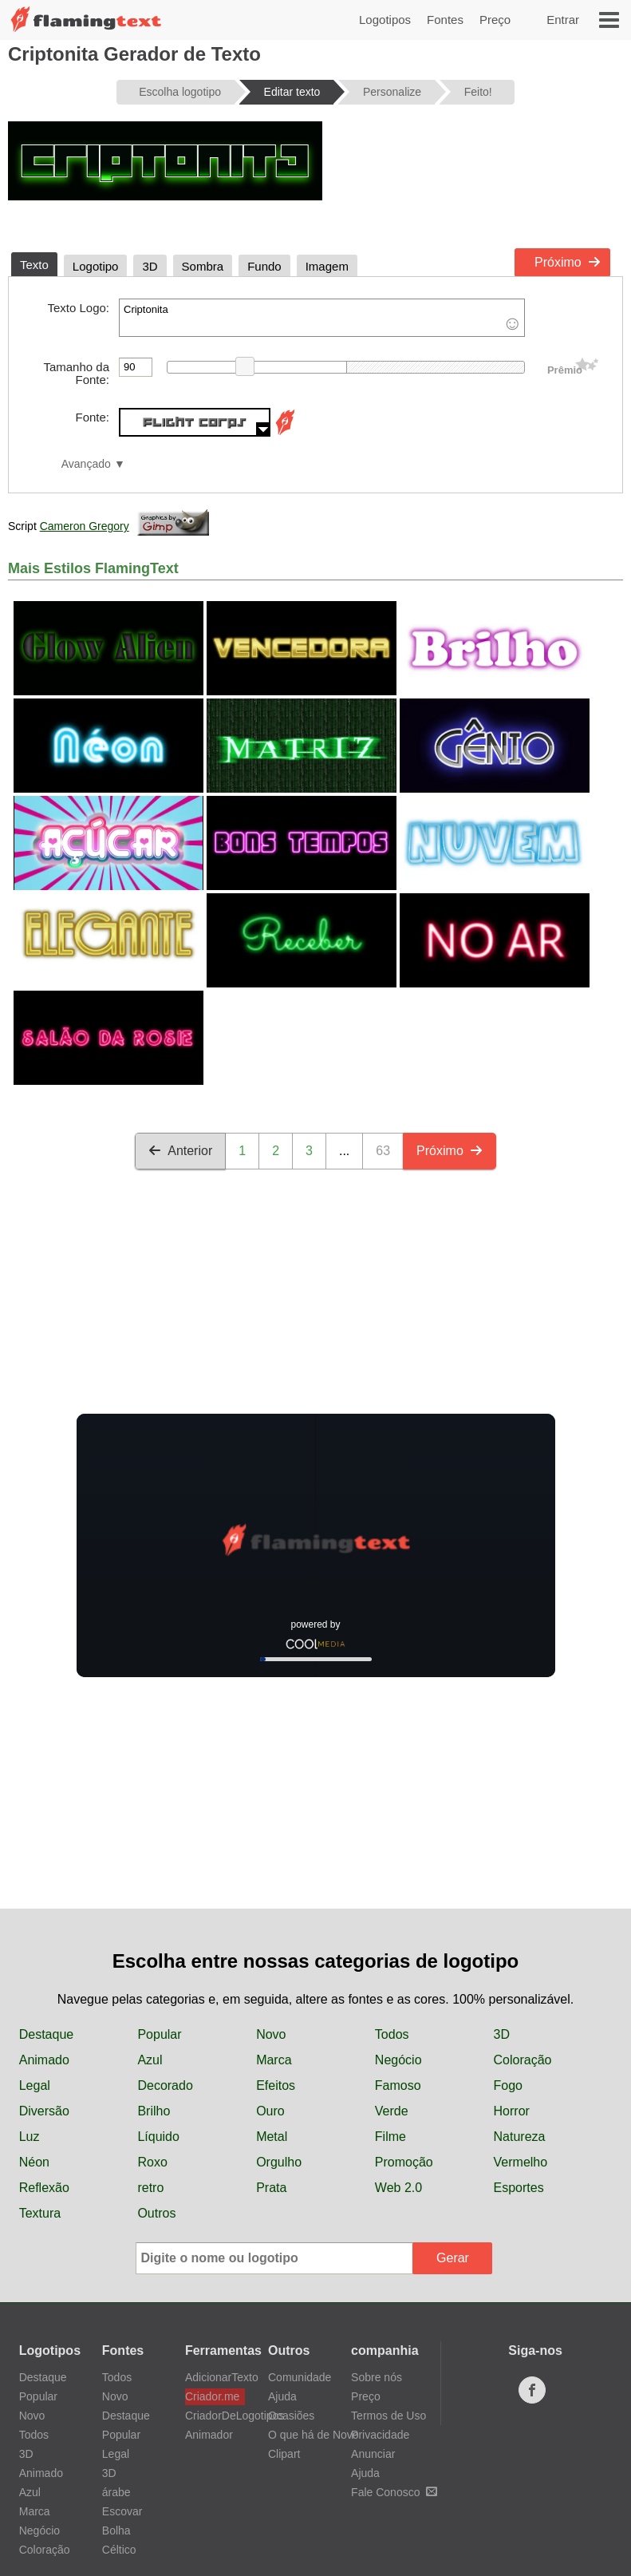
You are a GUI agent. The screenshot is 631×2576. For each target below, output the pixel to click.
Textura (40, 2213)
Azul (149, 2060)
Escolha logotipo (180, 91)
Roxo (152, 2162)
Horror (512, 2111)
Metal (271, 2136)
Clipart (284, 2453)
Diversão (44, 2111)
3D (502, 2034)
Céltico (119, 2549)
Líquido (158, 2136)
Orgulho (279, 2162)
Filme (390, 2136)
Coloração (523, 2060)
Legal (34, 2085)
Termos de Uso (388, 2415)
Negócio (398, 2060)
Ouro (270, 2111)
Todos (392, 2034)
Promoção (404, 2162)
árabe (116, 2492)
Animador (209, 2434)
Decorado (164, 2085)
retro (150, 2187)
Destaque (46, 2034)
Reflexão (44, 2187)
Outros (156, 2213)
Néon (34, 2162)
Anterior (180, 1150)
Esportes (519, 2187)
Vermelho (521, 2162)
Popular (159, 2034)
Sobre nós (376, 2377)
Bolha (116, 2530)
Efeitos (275, 2085)
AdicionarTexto (215, 2377)
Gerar (452, 2258)
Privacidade (380, 2434)
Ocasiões (291, 2415)
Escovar (122, 2511)
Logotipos (385, 19)
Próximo (567, 262)
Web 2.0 (398, 2187)
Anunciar (373, 2453)
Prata (271, 2187)
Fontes (445, 19)
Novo (271, 2034)
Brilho (153, 2111)
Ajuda (282, 2396)
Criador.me (212, 2396)
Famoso (398, 2085)
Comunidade (299, 2377)
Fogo (508, 2085)
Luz (29, 2136)
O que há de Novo (313, 2434)
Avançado (86, 464)
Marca (273, 2060)
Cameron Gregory (84, 526)
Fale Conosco (394, 2492)
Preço (495, 19)
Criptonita (322, 317)
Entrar (562, 19)
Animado (44, 2060)
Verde (391, 2111)
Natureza (520, 2136)
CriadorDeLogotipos (215, 2415)
